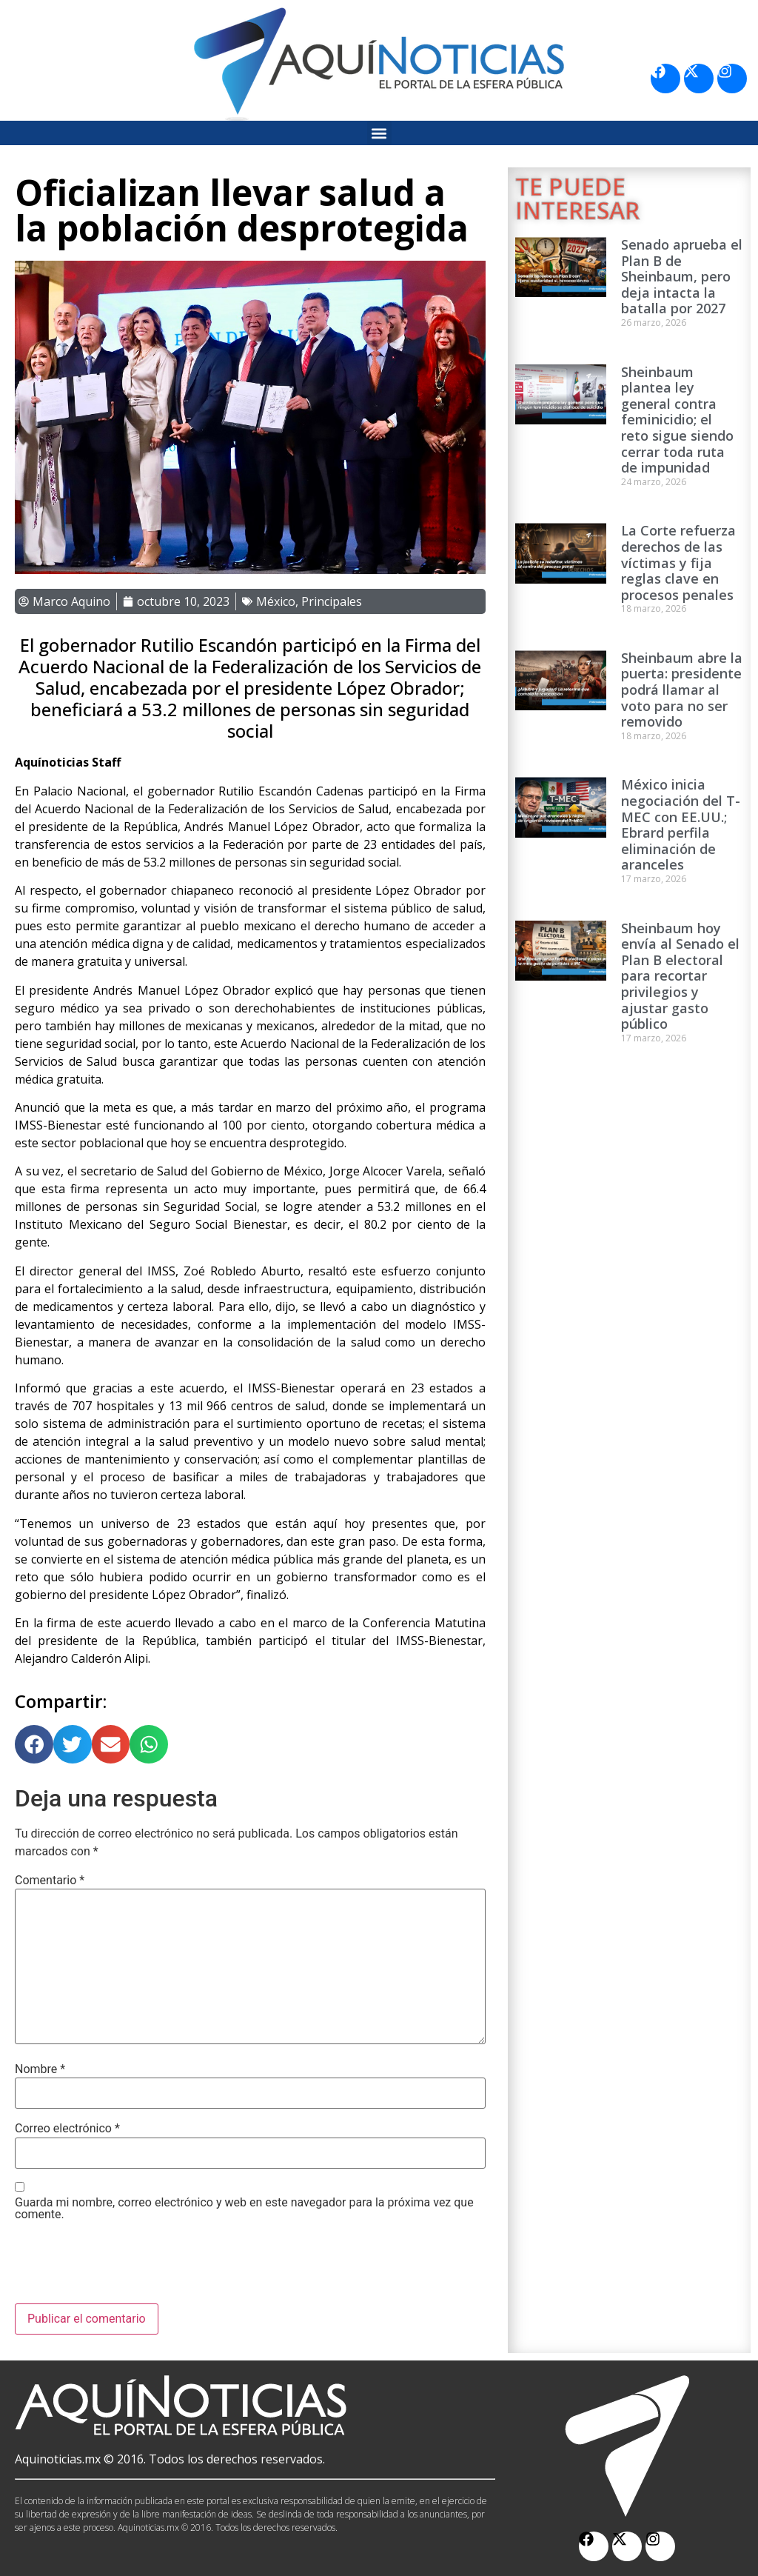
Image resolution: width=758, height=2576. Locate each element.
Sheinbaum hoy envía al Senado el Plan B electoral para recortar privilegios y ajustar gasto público (680, 976)
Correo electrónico (67, 2129)
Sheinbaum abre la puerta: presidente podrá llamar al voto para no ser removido (681, 689)
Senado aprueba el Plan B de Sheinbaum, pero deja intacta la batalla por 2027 (681, 276)
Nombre (40, 2069)
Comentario (49, 1880)
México (275, 601)
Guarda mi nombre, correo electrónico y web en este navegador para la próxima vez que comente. (244, 2208)
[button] (379, 133)
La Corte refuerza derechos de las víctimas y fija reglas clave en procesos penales (678, 562)
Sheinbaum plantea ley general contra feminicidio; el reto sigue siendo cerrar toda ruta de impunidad (677, 420)
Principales (331, 601)
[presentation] (127, 2267)
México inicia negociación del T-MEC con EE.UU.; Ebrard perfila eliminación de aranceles (680, 824)
